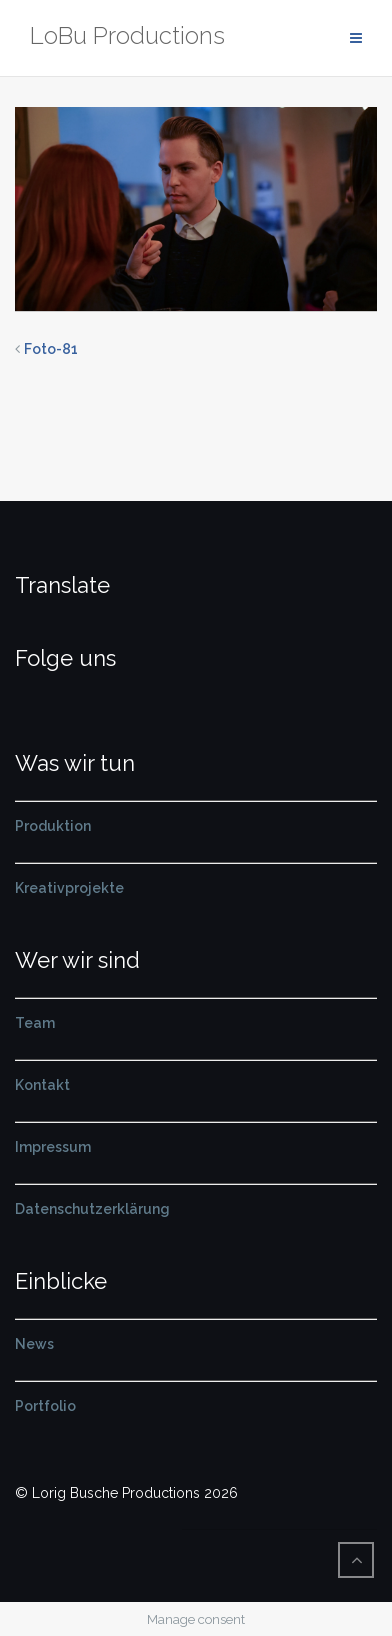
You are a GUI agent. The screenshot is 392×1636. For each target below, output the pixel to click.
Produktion (53, 826)
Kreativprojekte (69, 888)
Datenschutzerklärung (92, 1209)
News (34, 1344)
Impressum (53, 1147)
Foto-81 (51, 349)
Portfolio (45, 1406)
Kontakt (42, 1085)
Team (35, 1023)
